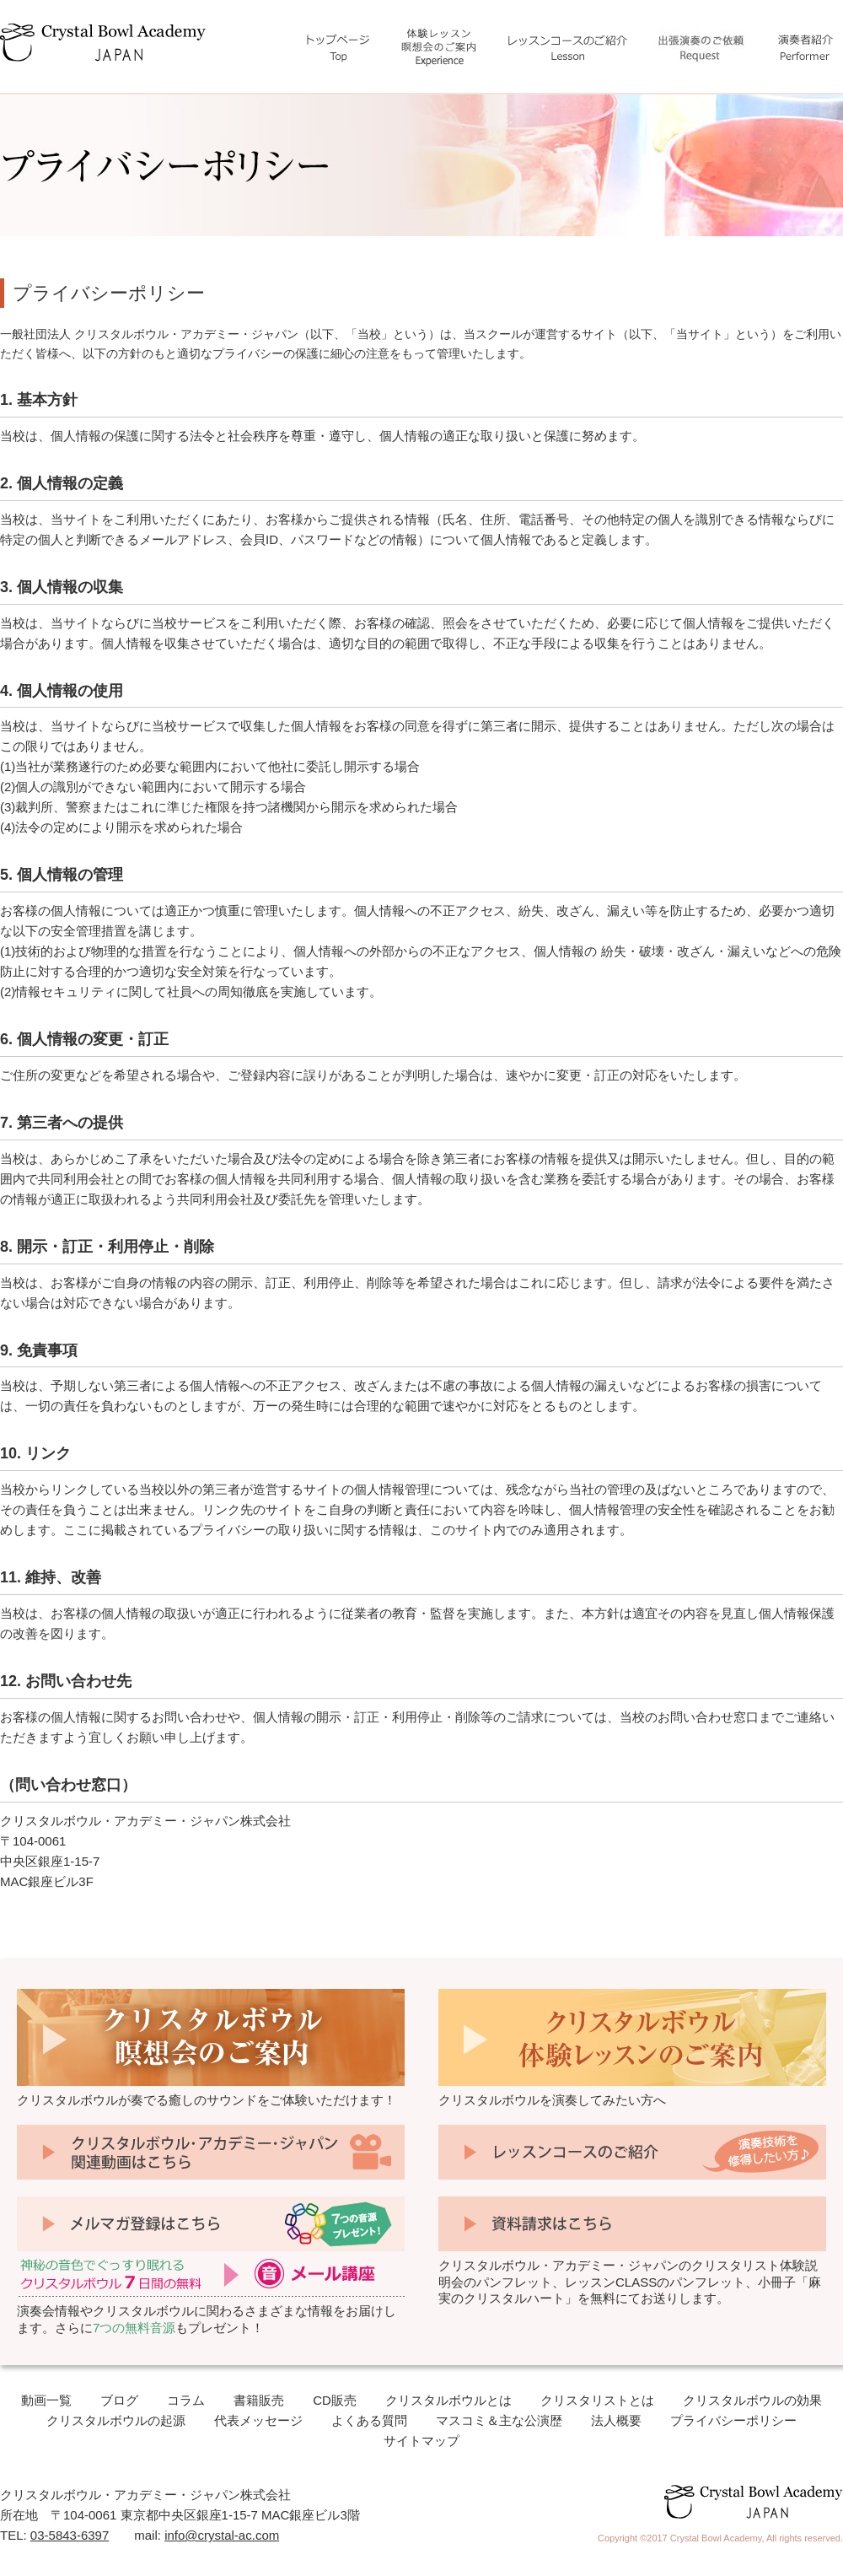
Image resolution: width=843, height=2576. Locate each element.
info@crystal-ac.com (221, 2535)
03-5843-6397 (69, 2535)
